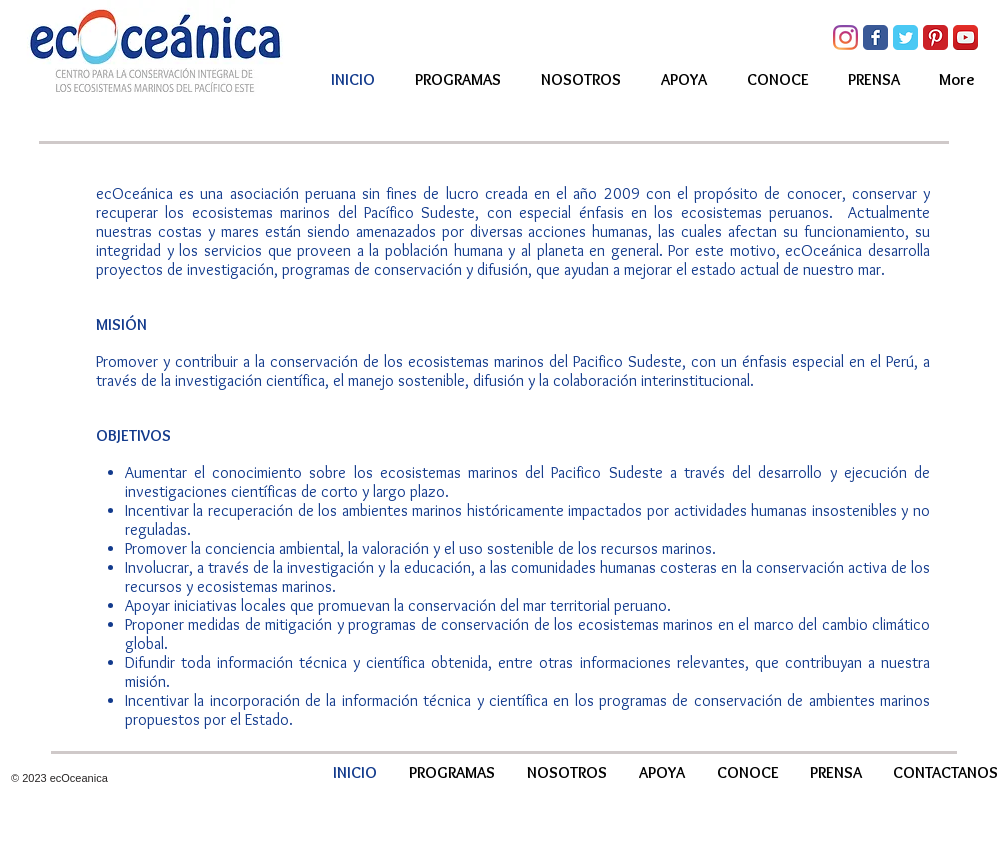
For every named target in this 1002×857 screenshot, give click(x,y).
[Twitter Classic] (905, 37)
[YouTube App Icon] (965, 37)
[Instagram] (845, 37)
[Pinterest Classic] (935, 37)
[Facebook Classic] (875, 37)
